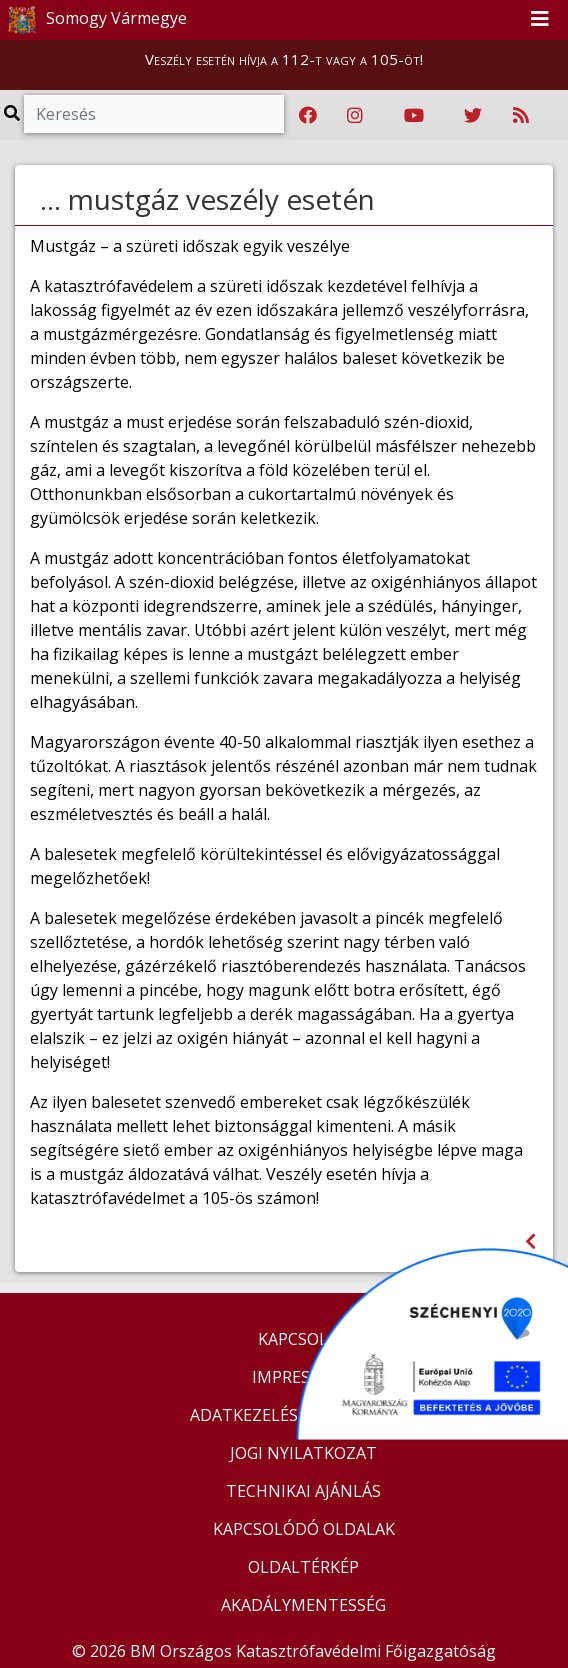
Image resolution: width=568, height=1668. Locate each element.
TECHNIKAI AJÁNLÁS (303, 1491)
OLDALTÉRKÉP (303, 1567)
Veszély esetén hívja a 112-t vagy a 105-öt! (284, 59)
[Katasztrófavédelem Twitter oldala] (473, 116)
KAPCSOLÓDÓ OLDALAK (304, 1529)
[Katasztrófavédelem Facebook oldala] (308, 116)
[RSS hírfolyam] (521, 116)
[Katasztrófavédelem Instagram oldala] (355, 116)
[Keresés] (154, 114)
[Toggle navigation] (540, 20)
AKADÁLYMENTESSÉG (303, 1605)
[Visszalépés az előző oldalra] (530, 1241)
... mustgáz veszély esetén (207, 199)
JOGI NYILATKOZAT (303, 1453)
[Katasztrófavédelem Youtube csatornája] (414, 116)
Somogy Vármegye (94, 20)
